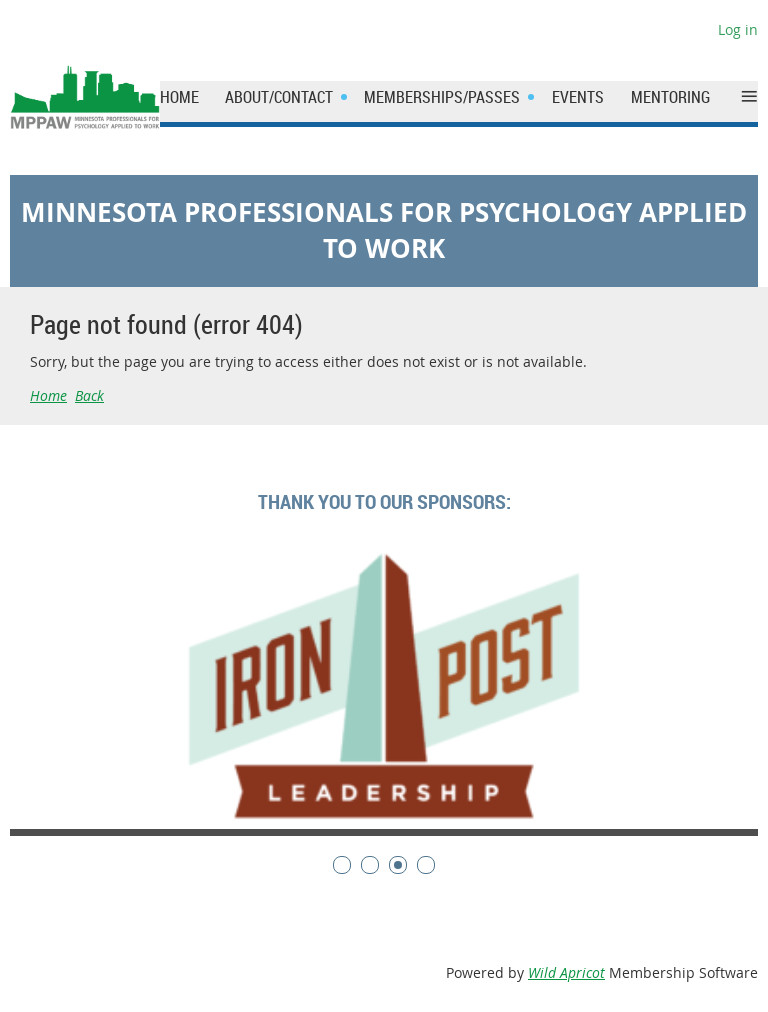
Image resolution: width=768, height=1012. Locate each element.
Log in (738, 29)
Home (48, 395)
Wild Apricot (566, 972)
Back (89, 395)
